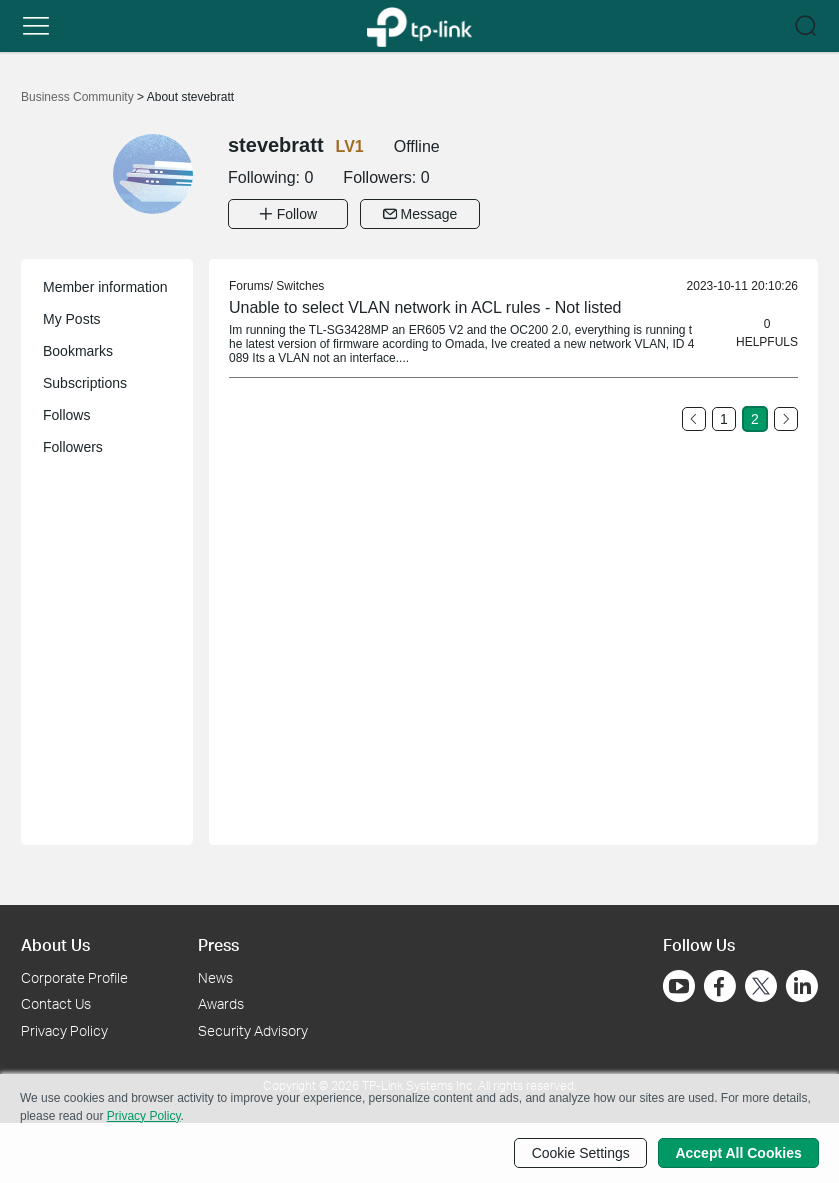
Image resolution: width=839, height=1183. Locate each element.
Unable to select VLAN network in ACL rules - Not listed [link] (425, 307)
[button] (36, 26)
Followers (73, 447)
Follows (66, 415)
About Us (55, 944)
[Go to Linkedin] (802, 985)
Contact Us (56, 1003)
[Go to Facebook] (720, 985)
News (215, 976)
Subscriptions (85, 383)
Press (218, 944)
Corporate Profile (74, 976)
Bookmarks (78, 351)
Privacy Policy (64, 1030)
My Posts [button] (72, 319)
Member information (105, 287)
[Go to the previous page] (694, 419)
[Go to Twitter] (761, 987)
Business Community (79, 97)
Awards (221, 1003)
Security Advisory (253, 1030)
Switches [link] (300, 286)
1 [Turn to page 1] (724, 419)
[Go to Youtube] (679, 985)
